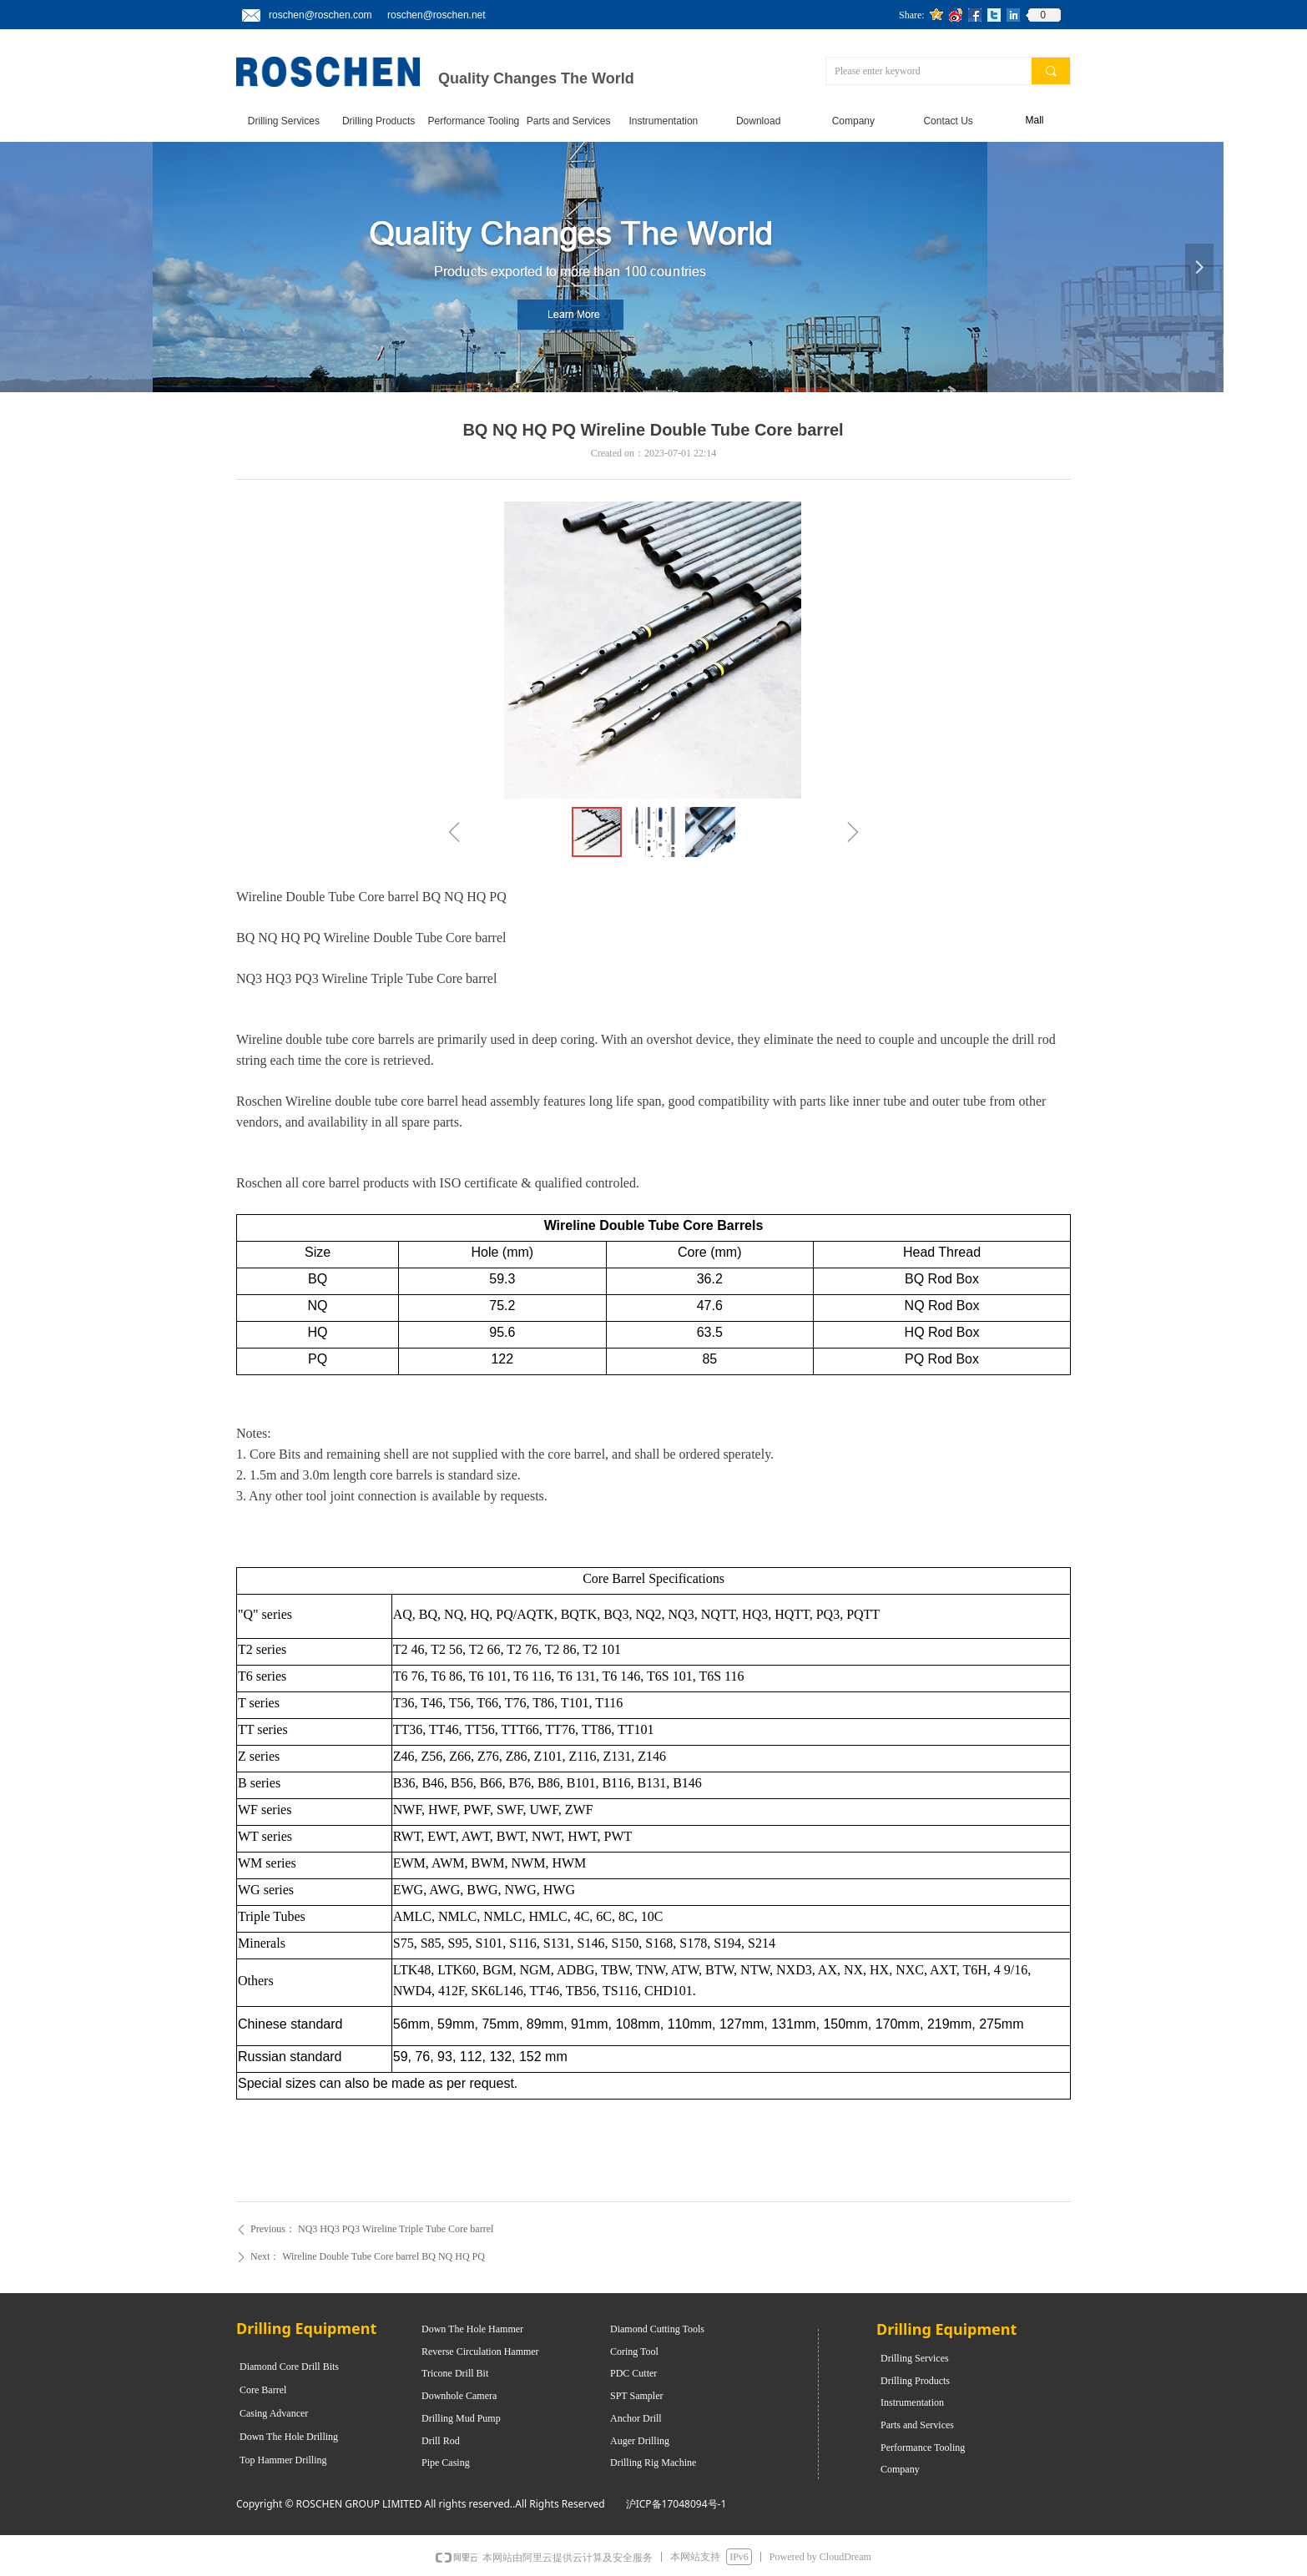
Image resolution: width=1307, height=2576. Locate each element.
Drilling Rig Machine (653, 2462)
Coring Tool (634, 2351)
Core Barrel (263, 2390)
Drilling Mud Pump (461, 2418)
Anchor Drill (636, 2418)
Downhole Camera (459, 2396)
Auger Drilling (639, 2441)
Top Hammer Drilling (283, 2460)
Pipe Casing (445, 2462)
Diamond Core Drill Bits (289, 2366)
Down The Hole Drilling (289, 2436)
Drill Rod (440, 2441)
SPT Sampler (636, 2396)
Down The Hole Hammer (472, 2329)
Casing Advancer (274, 2413)
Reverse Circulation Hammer (480, 2351)
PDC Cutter (633, 2373)
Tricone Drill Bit (454, 2373)
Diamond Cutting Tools (657, 2329)
